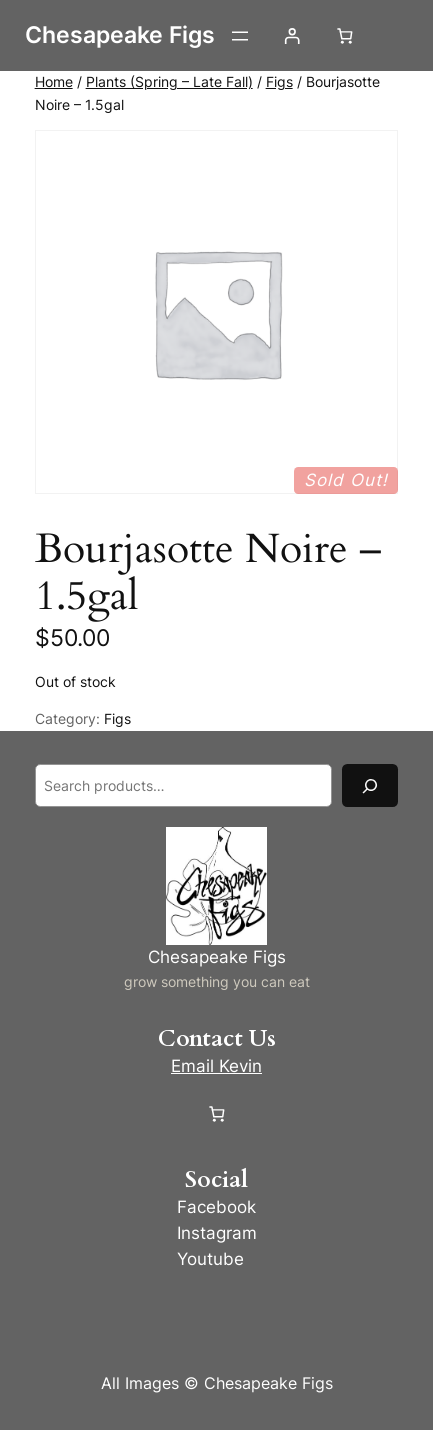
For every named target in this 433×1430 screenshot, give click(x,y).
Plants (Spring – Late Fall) (169, 81)
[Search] (370, 785)
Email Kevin (216, 1066)
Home (54, 81)
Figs (279, 81)
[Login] (292, 35)
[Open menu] (240, 36)
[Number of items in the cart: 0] (344, 35)
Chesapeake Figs (120, 35)
